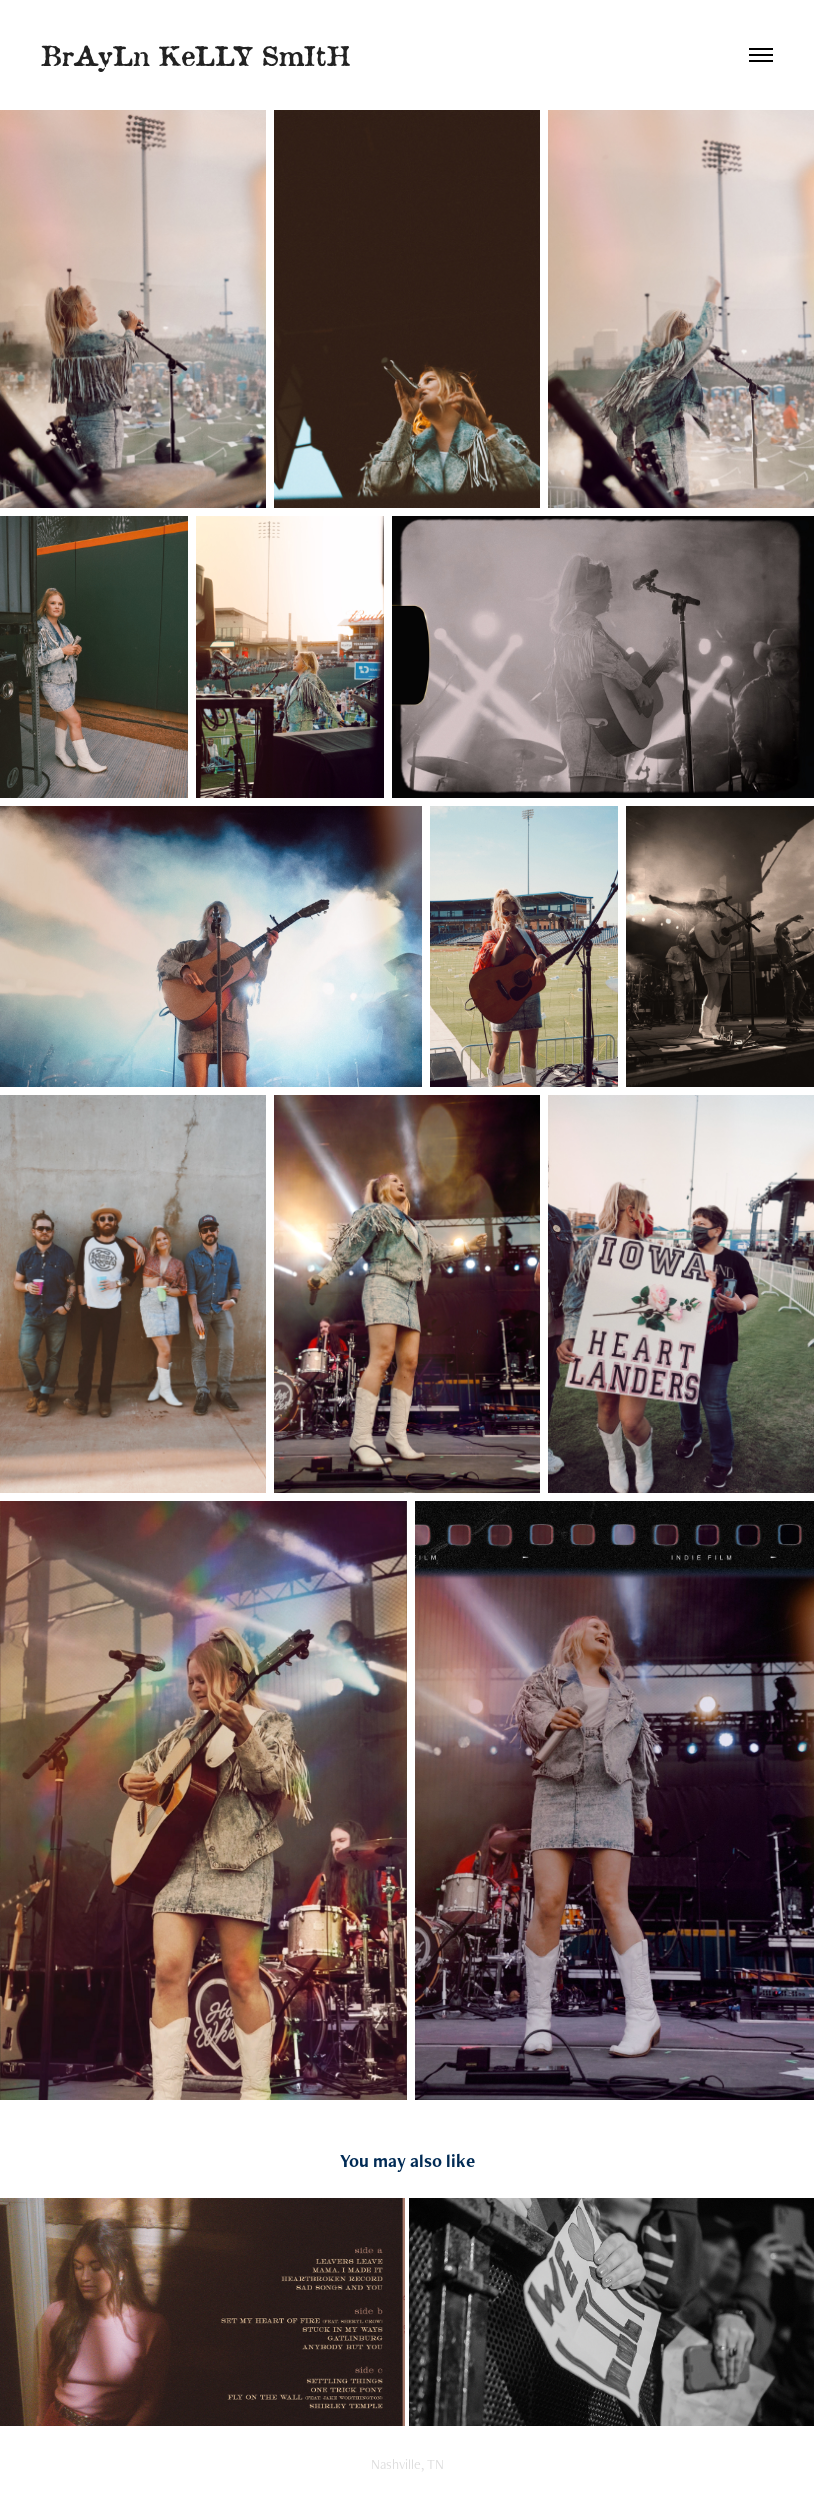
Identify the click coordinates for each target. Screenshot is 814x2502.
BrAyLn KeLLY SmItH (195, 54)
